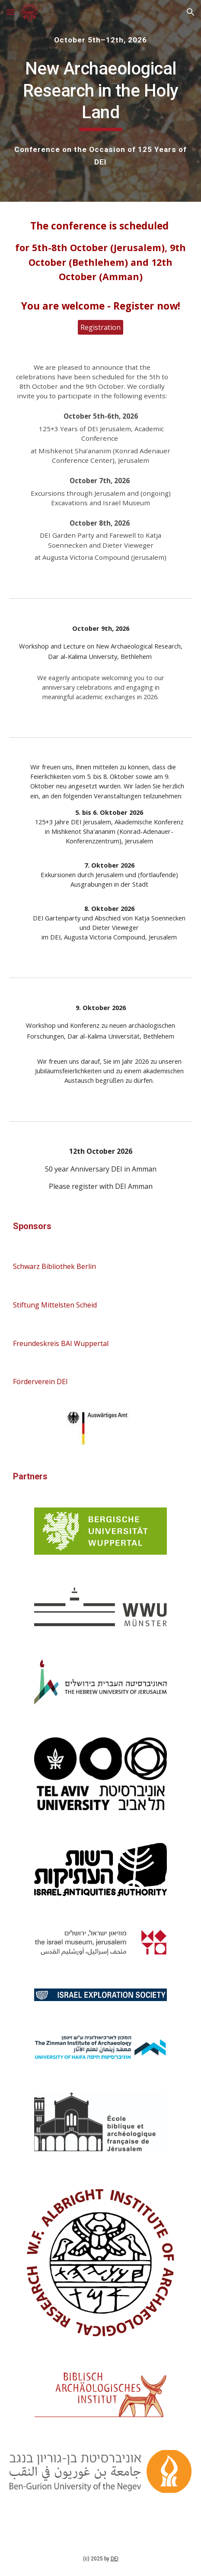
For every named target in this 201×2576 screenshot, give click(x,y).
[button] (10, 12)
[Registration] (100, 327)
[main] (100, 40)
